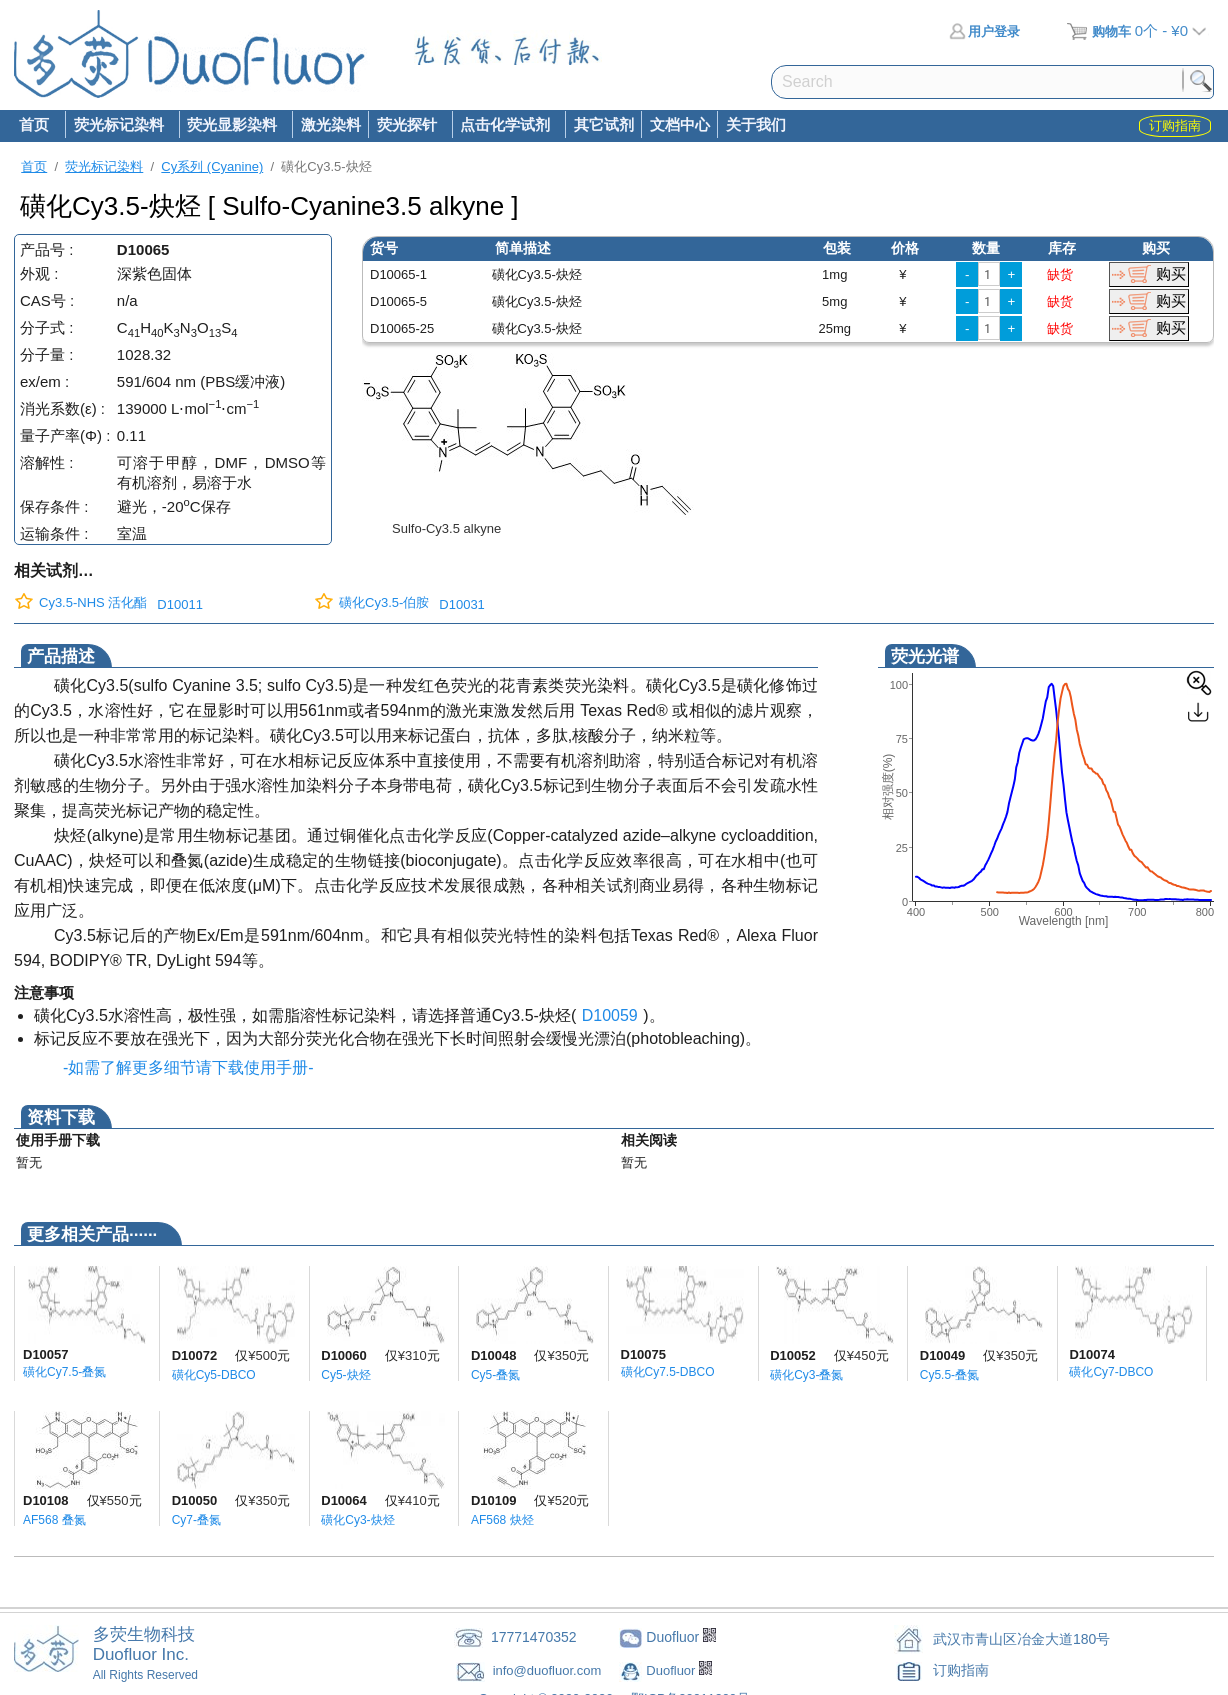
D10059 (610, 1015)
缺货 (1060, 274)
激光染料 (331, 124)
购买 (1171, 273)
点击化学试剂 (505, 126)
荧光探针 (406, 126)
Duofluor (672, 1670)
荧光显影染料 (232, 126)
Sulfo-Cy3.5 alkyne (446, 528)
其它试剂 (604, 124)
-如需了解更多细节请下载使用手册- (184, 1067)
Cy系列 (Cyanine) (212, 166)
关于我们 (756, 124)
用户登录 (984, 31)
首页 (34, 124)
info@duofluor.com (549, 1670)
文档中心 (680, 124)
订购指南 (961, 1670)
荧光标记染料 (118, 126)
